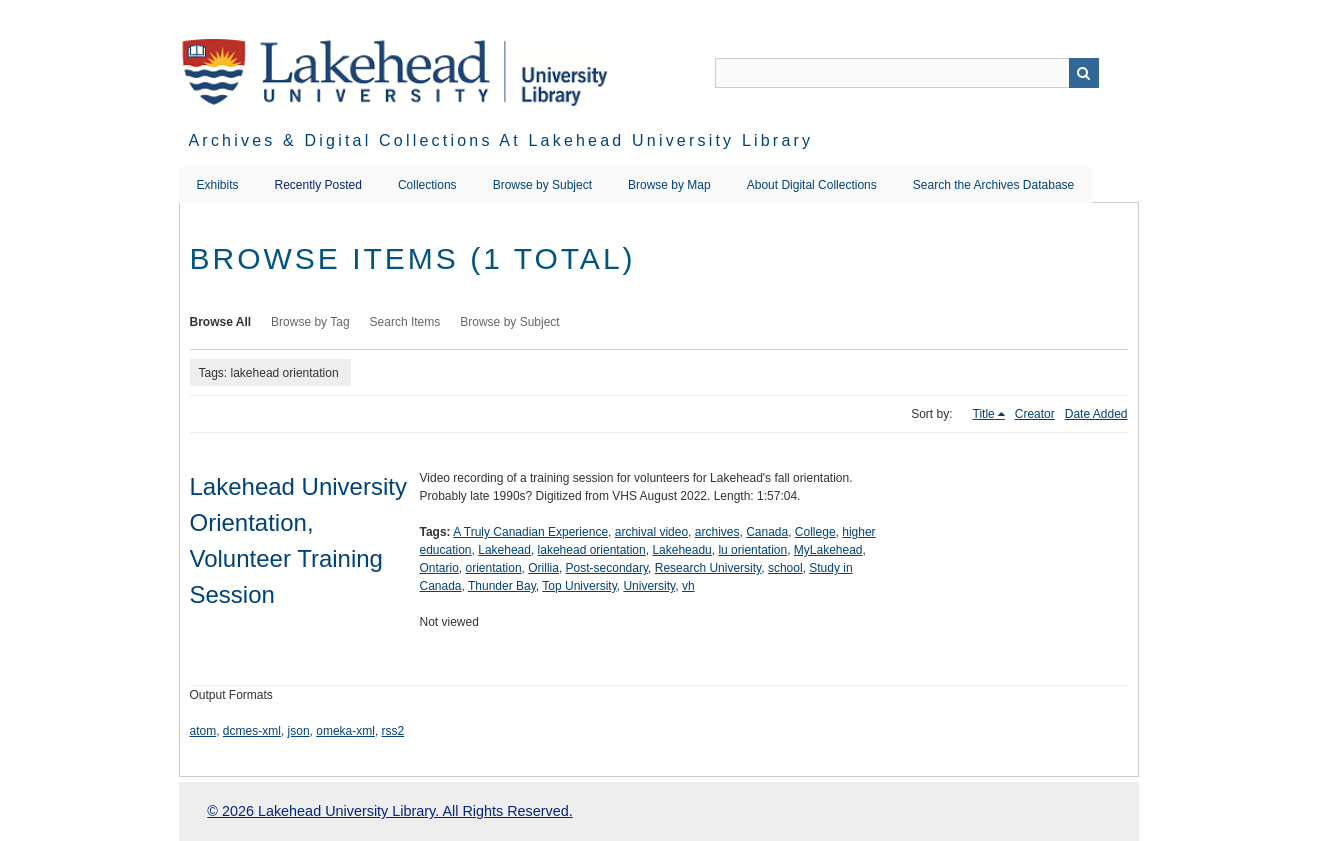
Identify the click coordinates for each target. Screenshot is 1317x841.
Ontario (439, 568)
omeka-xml (345, 731)
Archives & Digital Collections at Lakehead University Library (501, 140)
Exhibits (218, 185)
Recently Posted (318, 185)
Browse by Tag (310, 322)
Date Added (1096, 414)
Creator (1035, 414)
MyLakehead (828, 550)
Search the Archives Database (993, 185)
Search (1084, 73)
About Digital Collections (812, 185)
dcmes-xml (252, 731)
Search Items (405, 322)
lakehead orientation (592, 550)
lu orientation (752, 550)
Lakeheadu (681, 550)
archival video (651, 532)
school (785, 568)
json (299, 731)
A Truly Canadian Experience (530, 532)
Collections (427, 185)
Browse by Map (669, 185)
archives (717, 532)
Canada (767, 532)
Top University (579, 586)
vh (688, 586)
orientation (494, 568)
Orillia (543, 568)
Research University (708, 568)
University (649, 586)
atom (203, 731)
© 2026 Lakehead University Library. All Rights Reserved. (389, 811)
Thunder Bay (502, 586)
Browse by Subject (542, 185)
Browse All (221, 322)
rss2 (393, 731)
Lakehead (504, 550)
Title (984, 414)
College (815, 532)
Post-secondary (607, 568)
